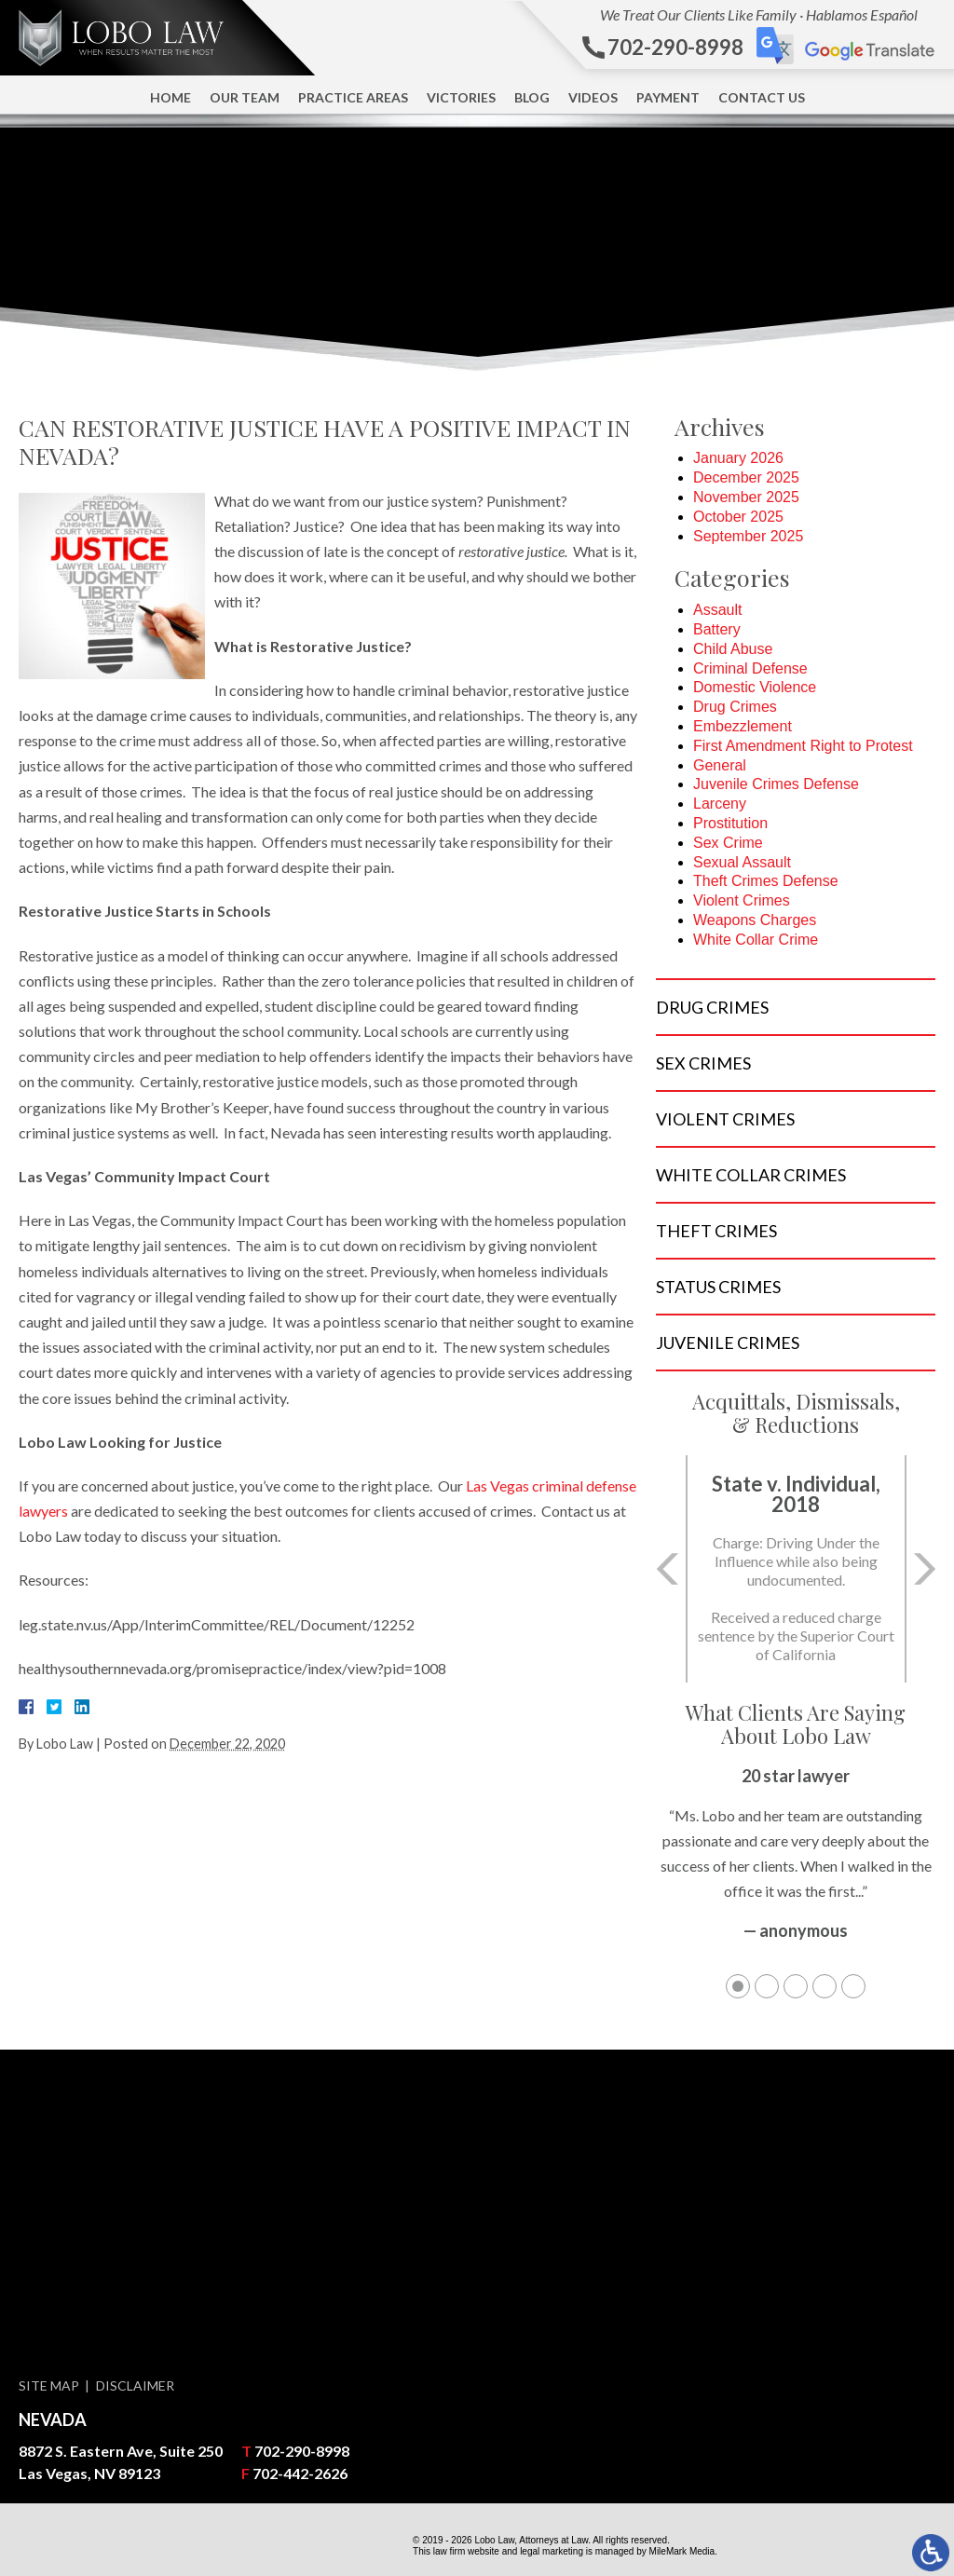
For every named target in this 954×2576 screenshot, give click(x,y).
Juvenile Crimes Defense (776, 784)
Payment (668, 97)
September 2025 (748, 536)
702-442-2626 (300, 2473)
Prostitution (730, 823)
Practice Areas (353, 97)
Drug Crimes (735, 707)
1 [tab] (737, 1986)
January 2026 (738, 458)
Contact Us (761, 97)
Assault (717, 610)
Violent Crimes (741, 900)
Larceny (719, 803)
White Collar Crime (755, 939)
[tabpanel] (795, 1862)
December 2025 (746, 477)
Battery (717, 629)
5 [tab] (853, 1986)
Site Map (49, 2385)
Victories (461, 97)
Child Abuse (732, 649)
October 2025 (738, 517)
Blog (532, 97)
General (719, 765)
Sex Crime (728, 843)
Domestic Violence (754, 687)
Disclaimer (135, 2385)
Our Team (244, 97)
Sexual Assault (742, 862)
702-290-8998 (301, 2451)
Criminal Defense (750, 668)
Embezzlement (742, 726)
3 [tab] (795, 1986)
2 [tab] (766, 1986)
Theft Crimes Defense (765, 881)
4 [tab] (824, 1986)
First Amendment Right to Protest (803, 746)
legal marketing (551, 2551)
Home (170, 97)
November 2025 (746, 497)
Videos (593, 97)
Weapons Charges (754, 920)
